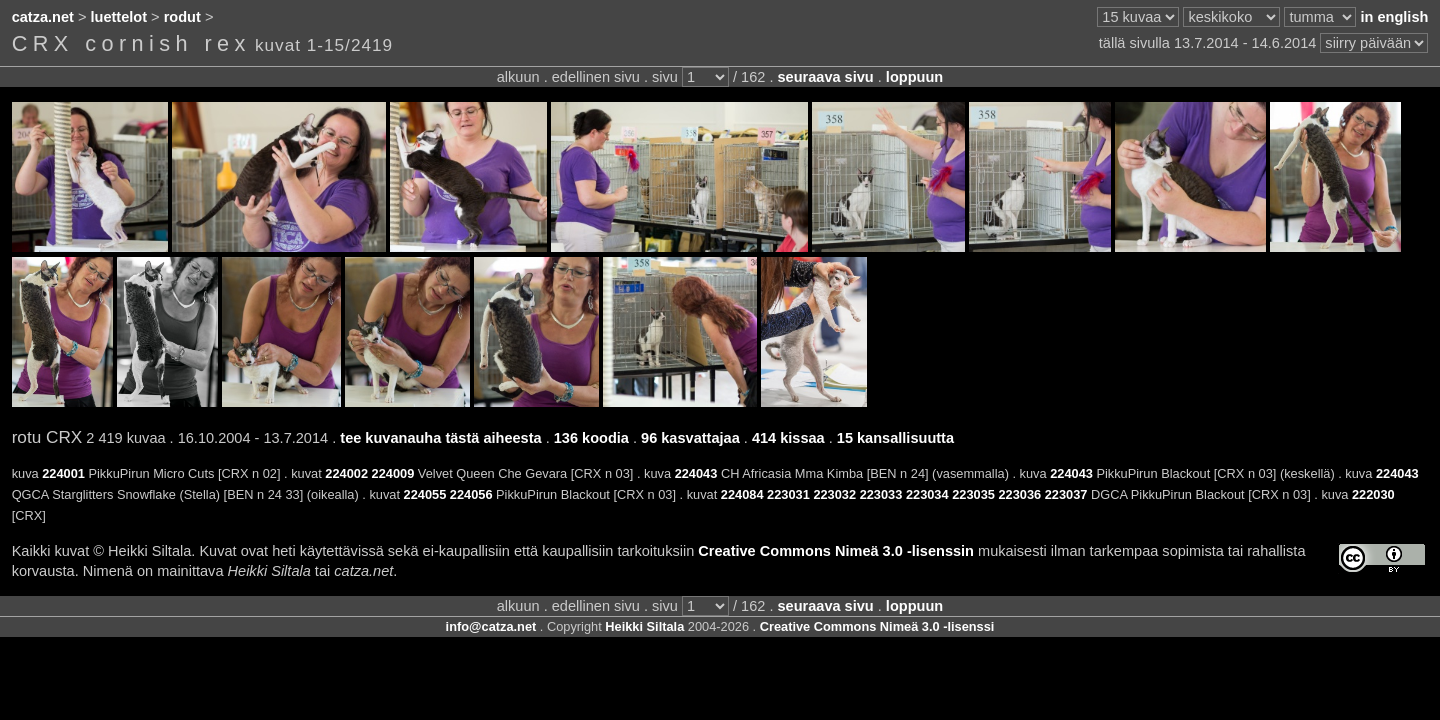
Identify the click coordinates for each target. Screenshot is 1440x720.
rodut (182, 17)
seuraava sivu (825, 77)
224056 (471, 494)
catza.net (43, 17)
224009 (393, 473)
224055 (425, 494)
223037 (1066, 494)
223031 (788, 494)
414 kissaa (788, 438)
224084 (742, 494)
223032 (834, 494)
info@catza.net (491, 626)
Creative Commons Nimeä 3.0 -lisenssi (877, 626)
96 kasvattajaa (690, 438)
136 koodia (591, 438)
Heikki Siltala (644, 626)
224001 (63, 473)
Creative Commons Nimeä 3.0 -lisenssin (836, 551)
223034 (927, 494)
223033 (881, 494)
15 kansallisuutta (895, 438)
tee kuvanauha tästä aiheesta (440, 438)
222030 (1373, 494)
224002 (346, 473)
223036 (1019, 494)
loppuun (914, 77)
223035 (973, 494)
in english (1394, 17)
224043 (696, 473)
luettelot (119, 17)
